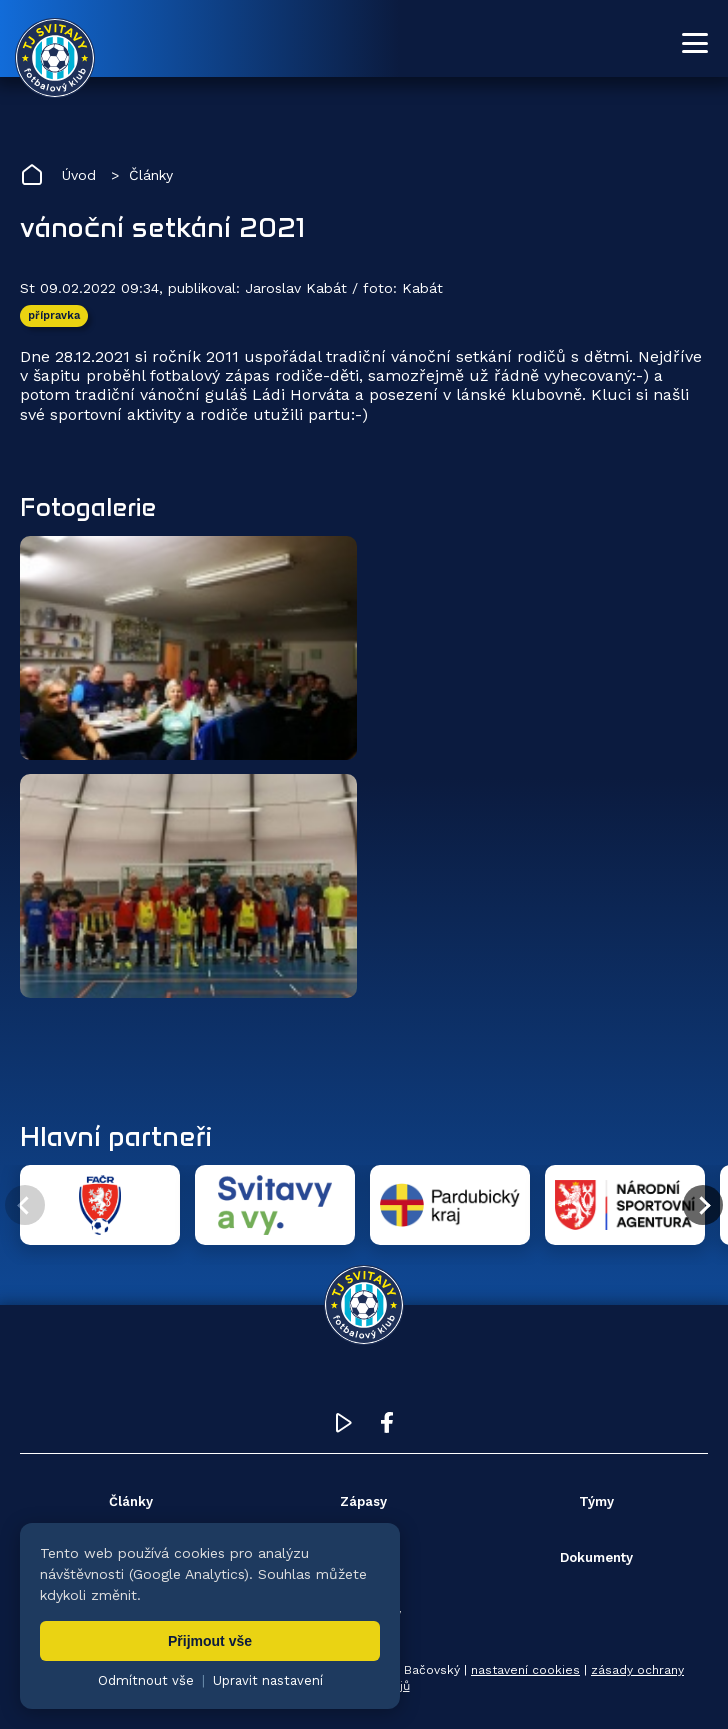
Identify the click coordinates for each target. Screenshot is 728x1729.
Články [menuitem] (131, 1501)
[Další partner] (703, 1205)
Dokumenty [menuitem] (596, 1557)
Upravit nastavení (268, 1680)
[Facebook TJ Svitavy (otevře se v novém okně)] (387, 1427)
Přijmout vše (210, 1641)
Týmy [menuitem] (596, 1501)
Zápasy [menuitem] (363, 1501)
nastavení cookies (525, 1670)
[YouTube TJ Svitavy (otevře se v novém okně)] (344, 1427)
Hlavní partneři (116, 1136)
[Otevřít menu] (695, 43)
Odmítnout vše (146, 1680)
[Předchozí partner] (25, 1205)
